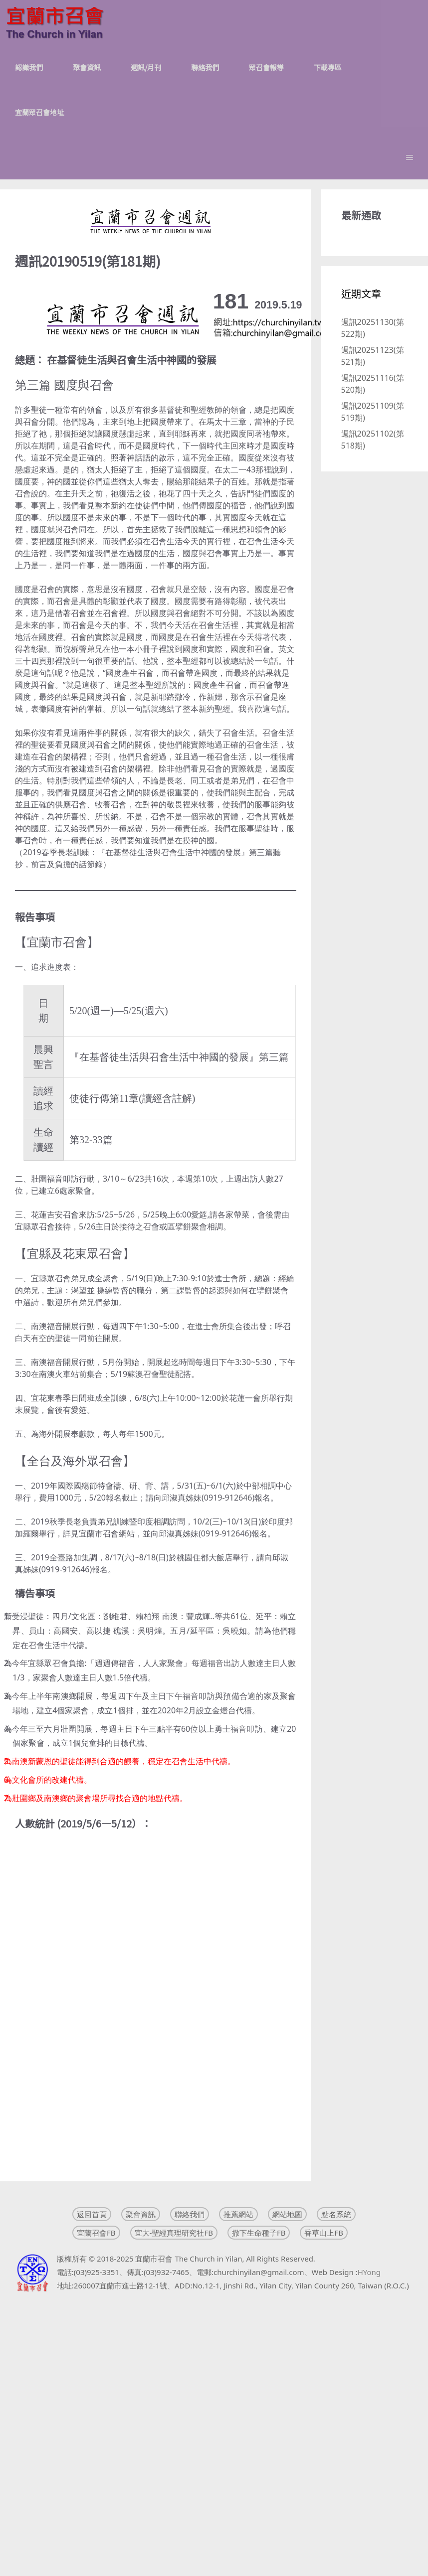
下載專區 (328, 67)
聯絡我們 (205, 67)
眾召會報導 (266, 67)
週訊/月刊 (146, 67)
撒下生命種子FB (259, 2233)
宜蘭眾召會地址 (39, 112)
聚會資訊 (87, 67)
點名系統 (336, 2214)
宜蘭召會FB (96, 2233)
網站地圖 (287, 2214)
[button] (409, 157)
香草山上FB (323, 2233)
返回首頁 (92, 2214)
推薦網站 (238, 2214)
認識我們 (29, 67)
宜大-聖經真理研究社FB (174, 2233)
